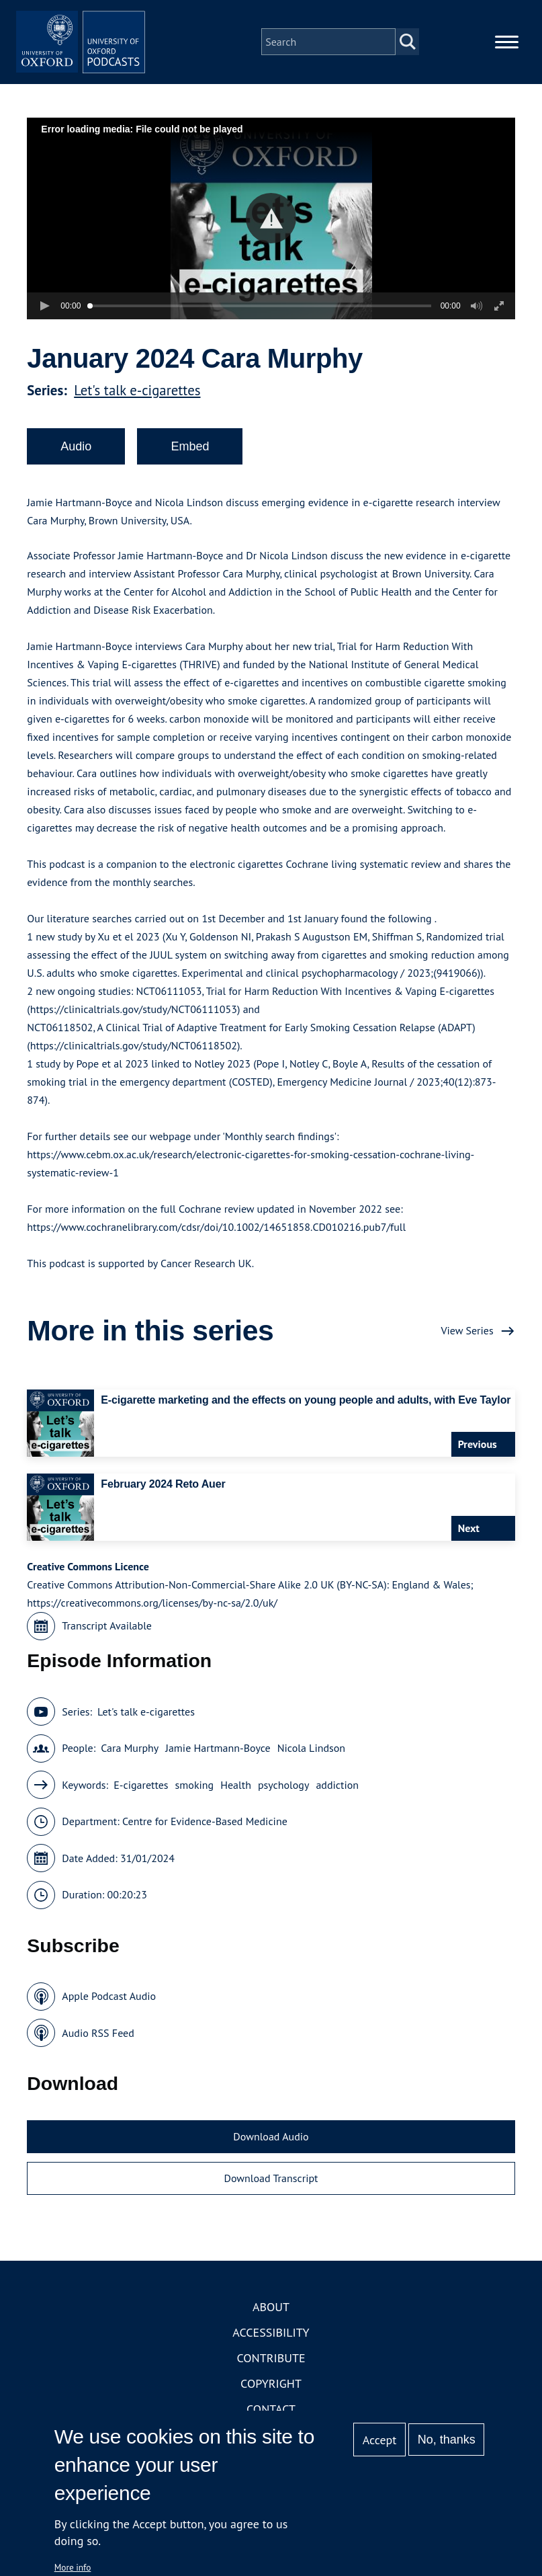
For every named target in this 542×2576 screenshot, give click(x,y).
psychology (284, 1800)
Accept (380, 2440)
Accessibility (270, 2348)
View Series (467, 1346)
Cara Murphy (130, 1764)
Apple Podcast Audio (109, 2012)
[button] (271, 234)
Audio (75, 462)
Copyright (271, 2399)
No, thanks (447, 2439)
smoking (194, 1800)
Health (235, 1800)
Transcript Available (107, 1641)
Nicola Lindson (311, 1764)
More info (72, 2567)
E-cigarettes (141, 1800)
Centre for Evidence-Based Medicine (204, 1837)
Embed (190, 462)
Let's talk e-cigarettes (137, 406)
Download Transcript (271, 2193)
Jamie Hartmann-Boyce (217, 1764)
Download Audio (270, 2152)
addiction (337, 1800)
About (271, 2323)
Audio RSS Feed (98, 2048)
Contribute (270, 2374)
